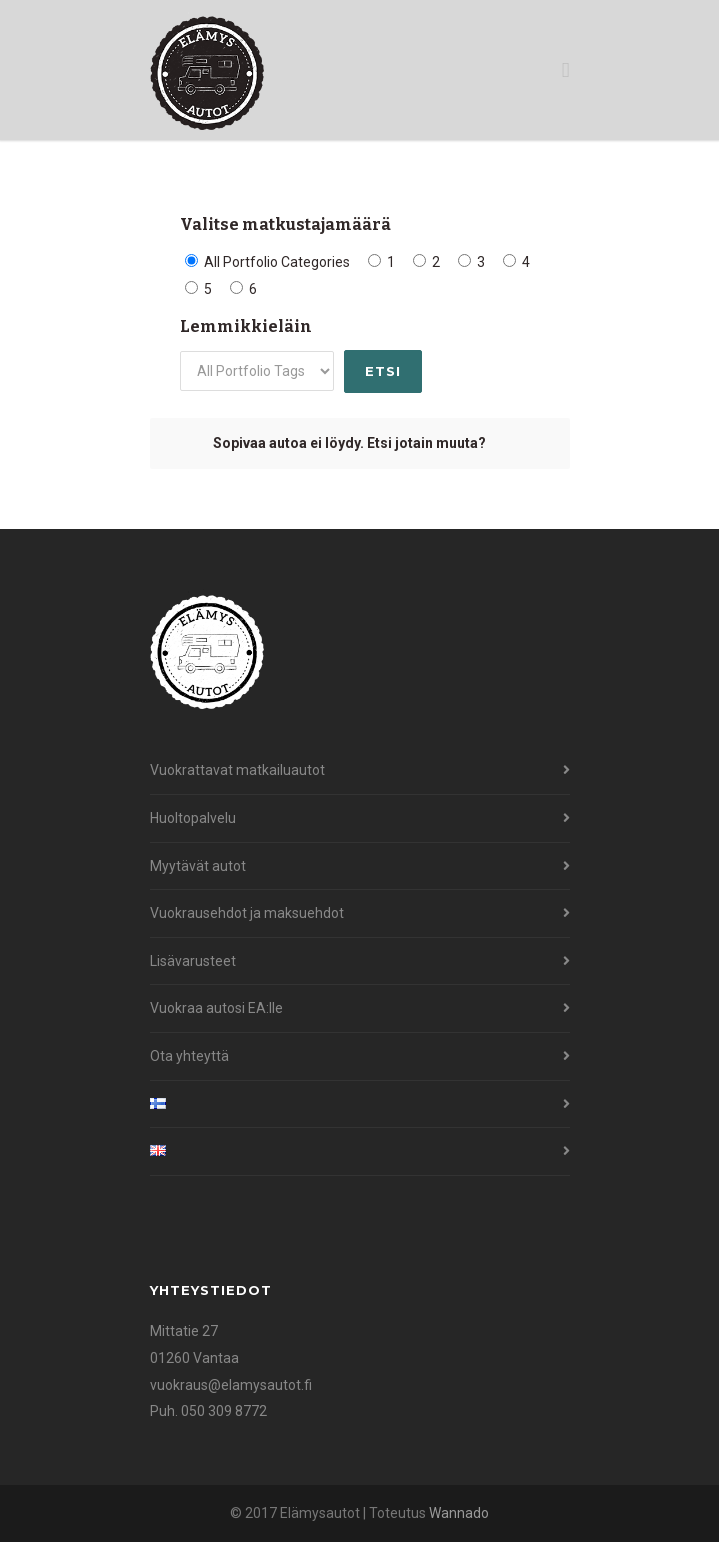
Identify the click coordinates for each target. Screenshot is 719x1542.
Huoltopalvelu (193, 818)
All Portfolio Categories (267, 262)
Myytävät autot (198, 866)
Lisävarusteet (193, 961)
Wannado (459, 1513)
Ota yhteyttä (189, 1056)
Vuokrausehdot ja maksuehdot (247, 913)
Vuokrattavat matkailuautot (237, 770)
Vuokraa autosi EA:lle (216, 1008)
